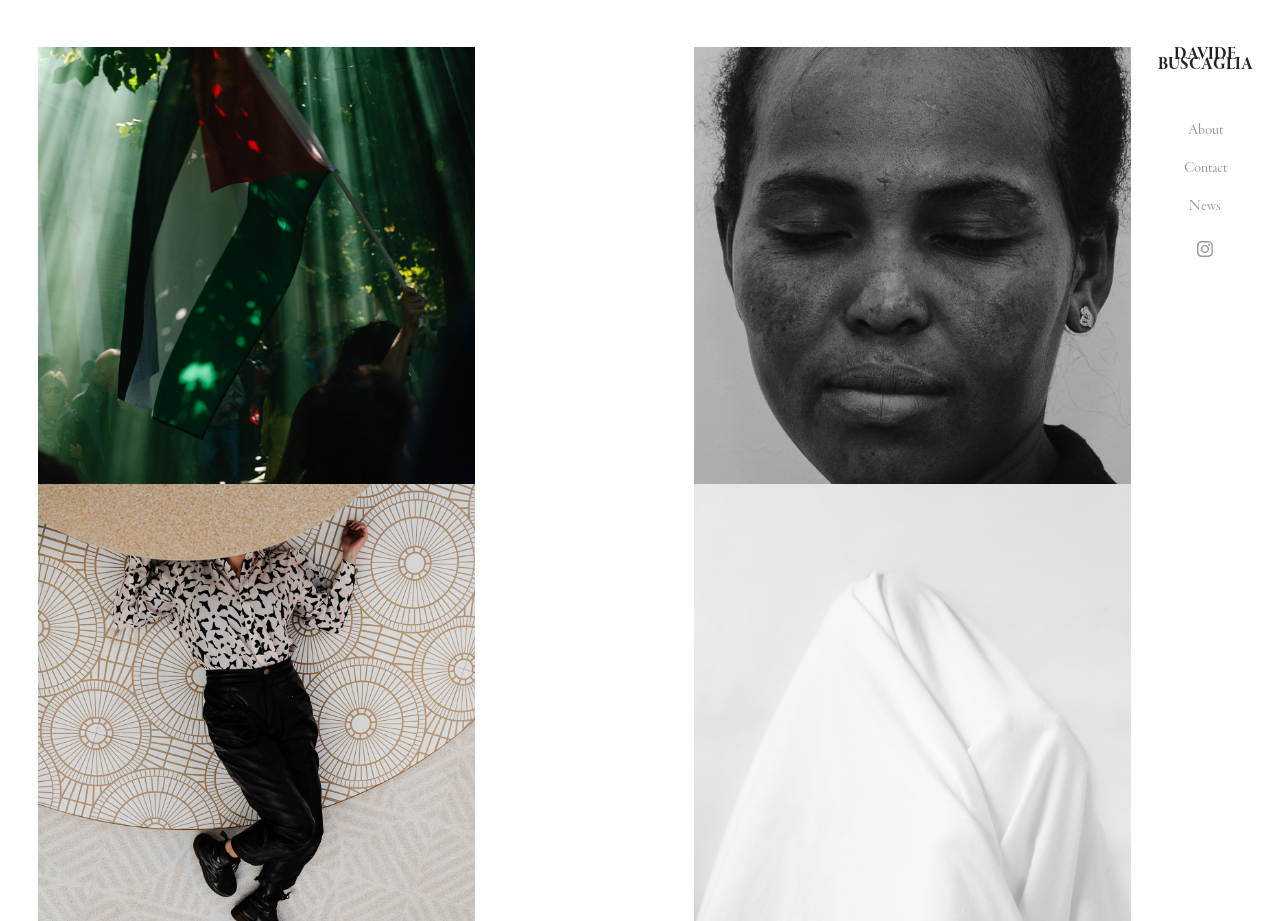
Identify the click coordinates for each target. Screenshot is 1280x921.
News (1205, 205)
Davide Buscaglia (1205, 59)
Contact (1205, 167)
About (1205, 129)
